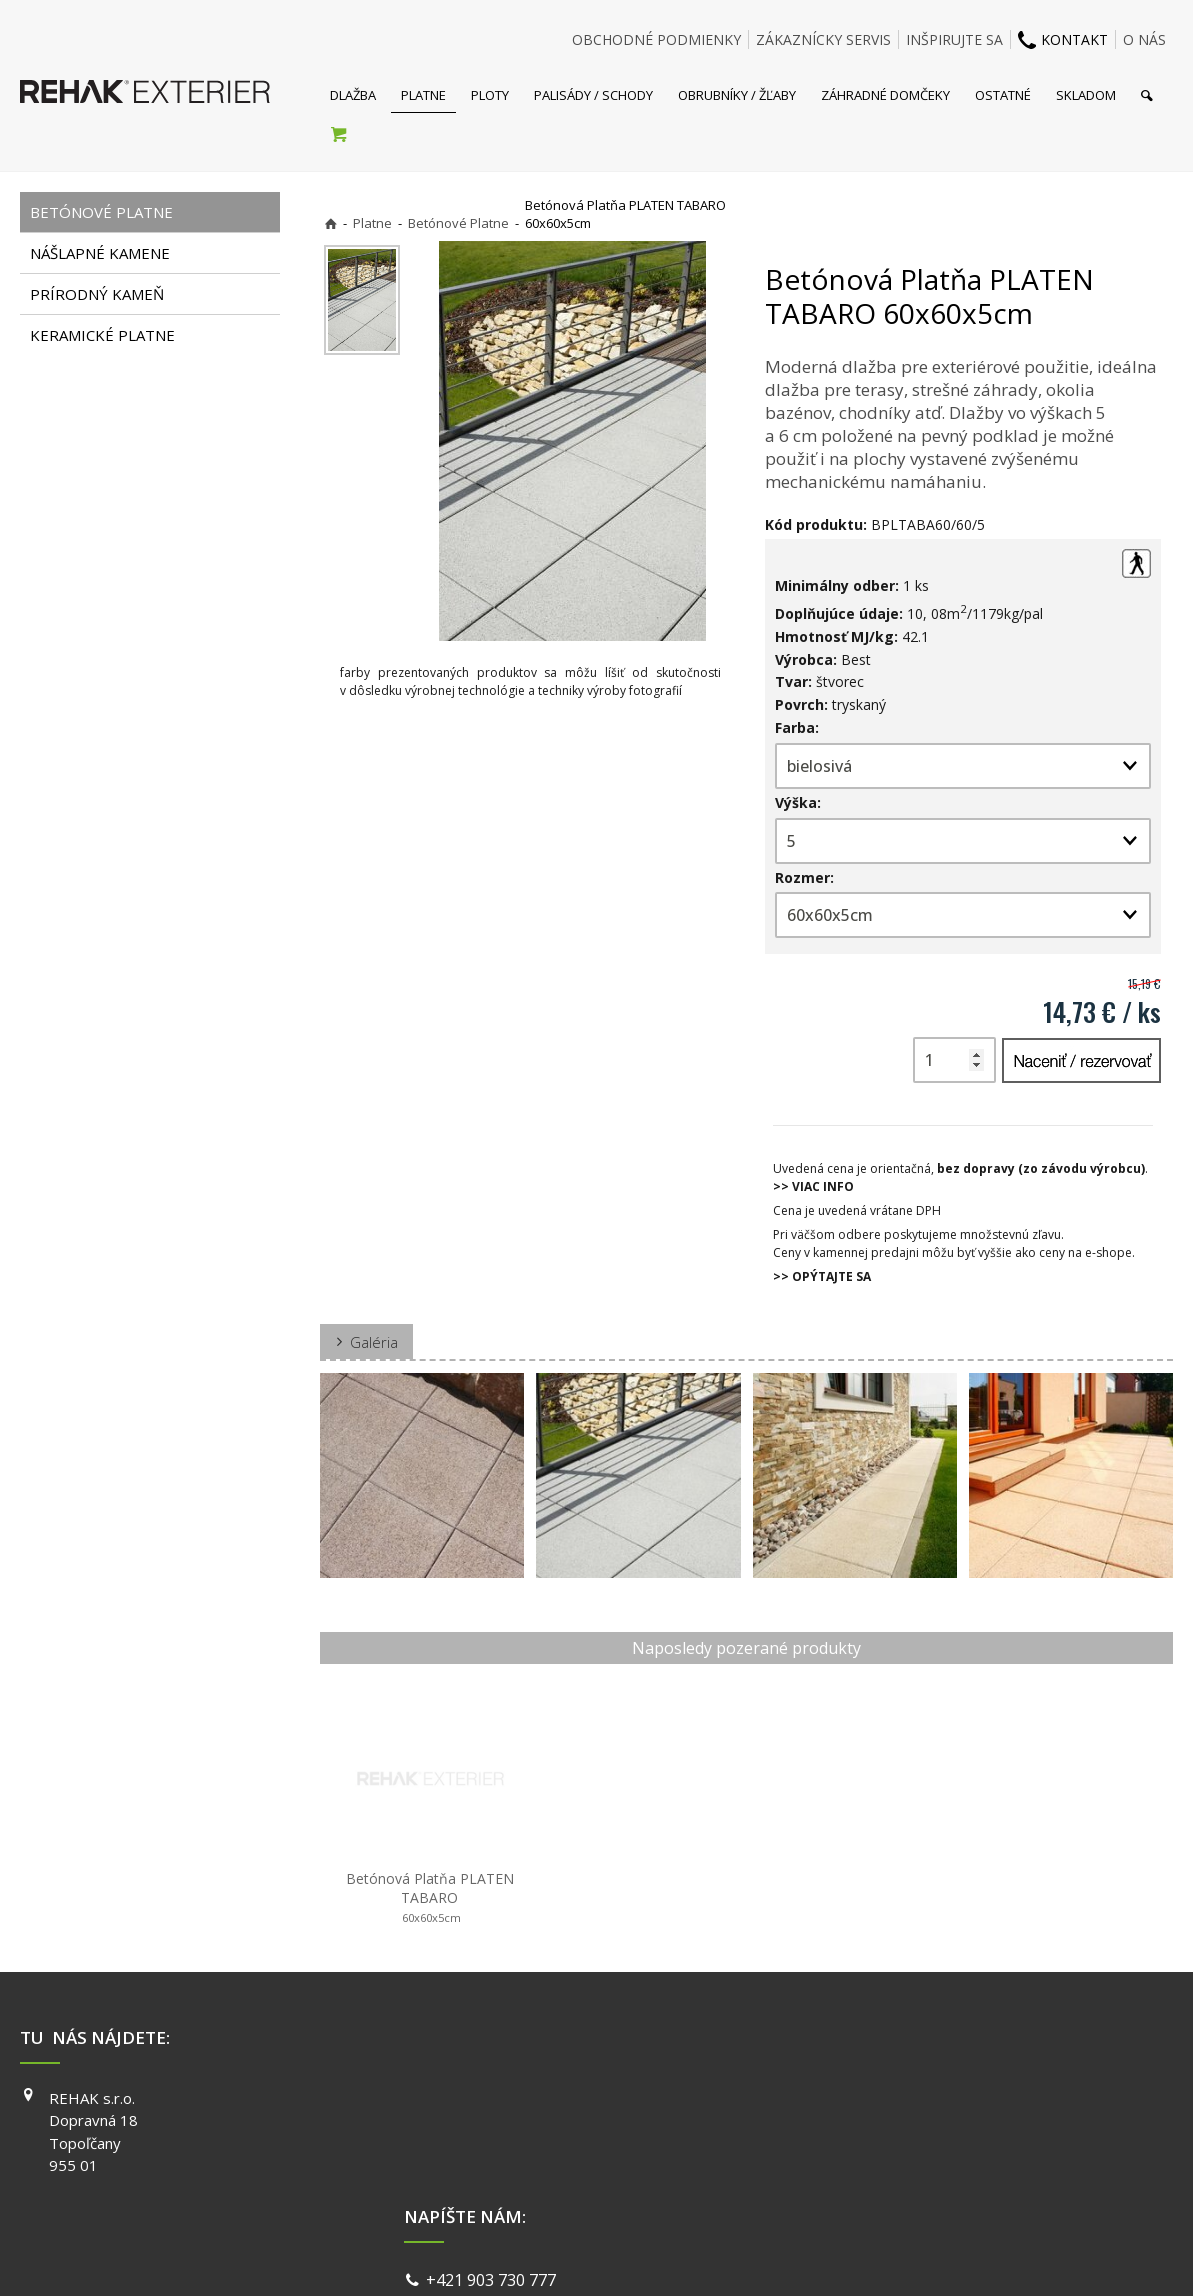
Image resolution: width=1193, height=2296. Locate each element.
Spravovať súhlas (905, 2255)
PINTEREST (868, 2183)
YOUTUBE (863, 2155)
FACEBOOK (866, 2098)
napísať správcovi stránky (543, 2255)
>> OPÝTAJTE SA (822, 1276)
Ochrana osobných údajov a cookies (736, 2255)
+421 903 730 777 (495, 2100)
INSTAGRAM (870, 2126)
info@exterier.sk (491, 2125)
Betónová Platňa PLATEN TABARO (432, 1897)
